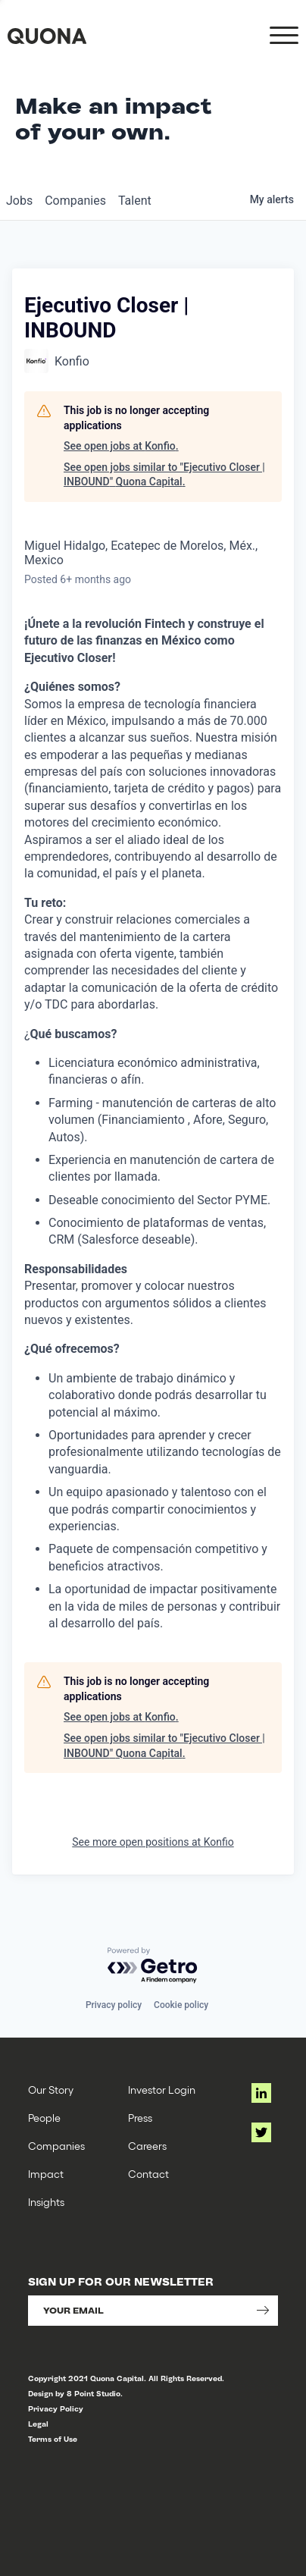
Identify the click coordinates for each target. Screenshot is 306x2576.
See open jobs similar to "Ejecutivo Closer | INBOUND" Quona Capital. (164, 474)
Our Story (50, 2089)
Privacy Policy (55, 2409)
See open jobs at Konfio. (121, 446)
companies (75, 200)
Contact (148, 2173)
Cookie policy (181, 2005)
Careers (147, 2145)
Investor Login (161, 2089)
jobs (19, 200)
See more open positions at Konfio (152, 1842)
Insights (46, 2201)
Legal (38, 2424)
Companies (56, 2145)
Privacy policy (114, 2005)
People (44, 2117)
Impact (46, 2173)
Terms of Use (52, 2439)
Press (140, 2117)
